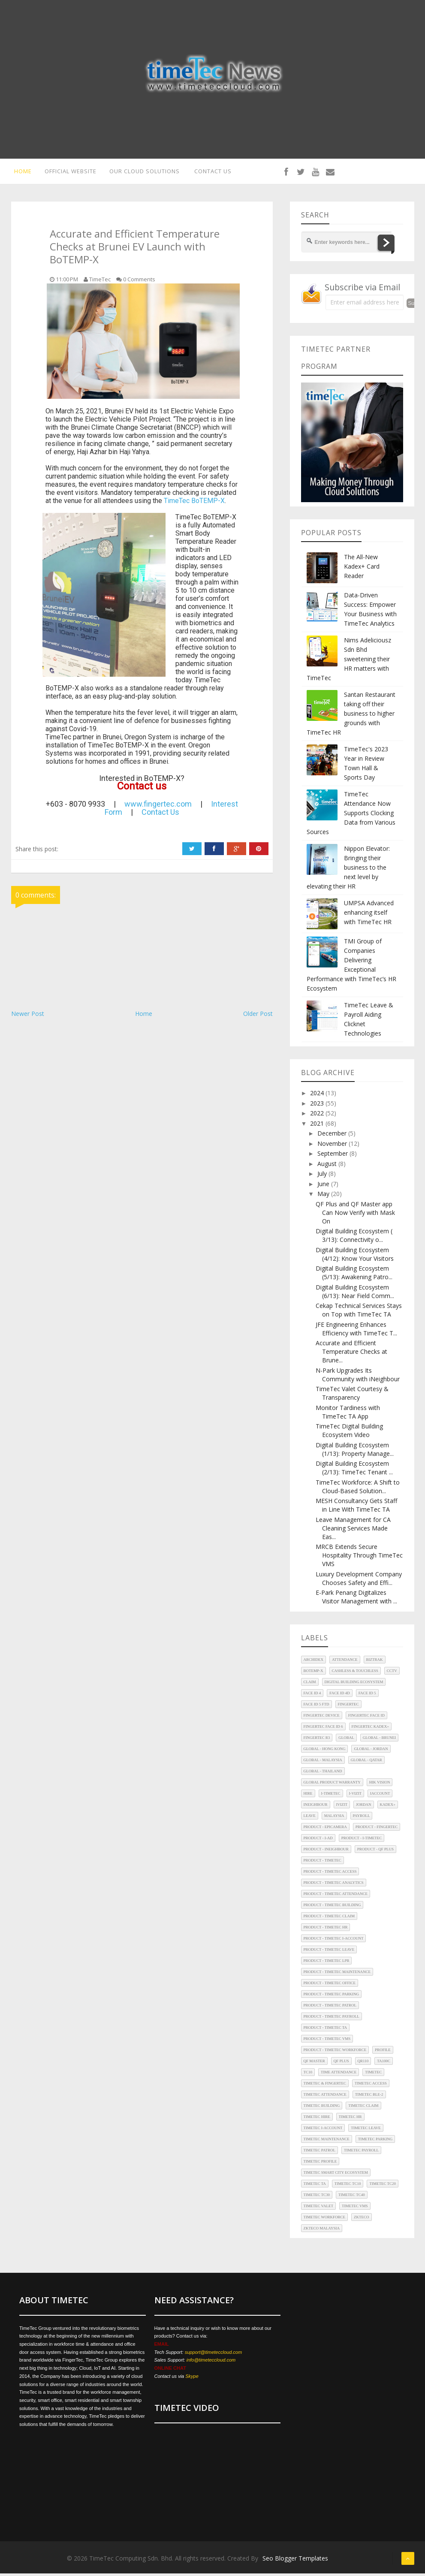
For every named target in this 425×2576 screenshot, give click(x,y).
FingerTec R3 (317, 1740)
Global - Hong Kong (325, 1751)
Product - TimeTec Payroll (331, 2019)
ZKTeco (361, 2219)
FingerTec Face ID (366, 1718)
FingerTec (348, 1707)
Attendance (345, 1662)
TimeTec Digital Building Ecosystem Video (349, 1433)
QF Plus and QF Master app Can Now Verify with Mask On (355, 1215)
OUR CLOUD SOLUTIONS (148, 172)
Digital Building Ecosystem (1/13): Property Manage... (355, 1451)
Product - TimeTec (322, 1863)
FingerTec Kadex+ (370, 1729)
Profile (383, 2052)
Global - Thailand (323, 1774)
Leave (310, 1818)
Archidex (314, 1662)
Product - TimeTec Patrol (330, 2008)
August (327, 1166)
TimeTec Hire (317, 2119)
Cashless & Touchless (355, 1673)
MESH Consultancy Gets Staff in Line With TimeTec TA (356, 1507)
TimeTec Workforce (325, 2219)
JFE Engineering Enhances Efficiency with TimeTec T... (356, 1331)
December (332, 1136)
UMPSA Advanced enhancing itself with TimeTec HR (369, 914)
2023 (318, 1106)
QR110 (363, 2063)
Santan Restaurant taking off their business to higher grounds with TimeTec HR (351, 716)
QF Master (314, 2063)
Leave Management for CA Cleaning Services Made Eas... (353, 1530)
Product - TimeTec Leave (329, 1952)
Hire (308, 1796)
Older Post (258, 1016)
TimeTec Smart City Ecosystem (336, 2175)
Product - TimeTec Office (330, 1985)
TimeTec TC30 (317, 2197)
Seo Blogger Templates (295, 2561)
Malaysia (334, 1818)
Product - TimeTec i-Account (334, 1941)
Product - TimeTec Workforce (335, 2052)
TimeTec (373, 2075)
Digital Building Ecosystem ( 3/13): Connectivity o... (354, 1237)
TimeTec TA (315, 2186)
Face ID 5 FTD (316, 1707)
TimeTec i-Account (323, 2130)
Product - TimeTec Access (330, 1874)
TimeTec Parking (375, 2141)
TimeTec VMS (355, 2208)
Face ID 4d (339, 1695)
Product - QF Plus (375, 1852)
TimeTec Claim (363, 2108)
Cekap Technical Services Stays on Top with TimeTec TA (359, 1312)
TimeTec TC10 (348, 2186)
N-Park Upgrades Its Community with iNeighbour (358, 1377)
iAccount (380, 1796)
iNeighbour (316, 1807)
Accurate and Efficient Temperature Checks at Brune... (351, 1354)
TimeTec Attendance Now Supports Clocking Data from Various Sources (351, 815)
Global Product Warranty (332, 1785)
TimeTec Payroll (361, 2153)
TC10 (308, 2075)
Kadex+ (388, 1807)
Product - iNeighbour (326, 1852)
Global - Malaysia (323, 1762)
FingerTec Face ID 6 (323, 1729)
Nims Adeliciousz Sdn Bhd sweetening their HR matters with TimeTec (349, 661)
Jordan (363, 1807)
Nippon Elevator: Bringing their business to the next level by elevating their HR (348, 870)
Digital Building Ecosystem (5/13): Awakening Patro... (354, 1275)
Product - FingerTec (377, 1829)
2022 (318, 1116)
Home (143, 1016)
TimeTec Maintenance (327, 2141)
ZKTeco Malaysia (322, 2231)
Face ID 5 (367, 1695)
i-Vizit (355, 1796)
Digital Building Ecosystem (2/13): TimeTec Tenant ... (354, 1470)
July (323, 1176)
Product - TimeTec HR (326, 1930)
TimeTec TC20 (382, 2186)
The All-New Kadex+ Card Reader (362, 568)
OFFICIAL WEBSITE (70, 172)
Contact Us (160, 814)
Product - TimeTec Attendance (336, 1896)
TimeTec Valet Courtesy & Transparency (352, 1395)
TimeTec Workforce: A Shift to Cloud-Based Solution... (358, 1489)
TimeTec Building (322, 2108)
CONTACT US (220, 172)
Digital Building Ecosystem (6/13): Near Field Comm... (355, 1294)
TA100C (383, 2063)
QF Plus (341, 2063)
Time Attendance (338, 2075)
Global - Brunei (379, 1740)
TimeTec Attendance (325, 2097)
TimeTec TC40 (351, 2197)
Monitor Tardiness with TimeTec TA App (348, 1414)
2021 (318, 1126)
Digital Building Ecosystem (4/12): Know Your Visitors (355, 1256)
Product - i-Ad (318, 1840)
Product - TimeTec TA (325, 2030)
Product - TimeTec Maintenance (337, 1974)
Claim (310, 1684)
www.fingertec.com (158, 806)
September (333, 1156)
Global (346, 1740)
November (333, 1146)
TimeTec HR (350, 2119)
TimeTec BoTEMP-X (194, 503)
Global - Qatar (366, 1762)
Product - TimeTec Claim (329, 1918)
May (324, 1196)
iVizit (342, 1807)
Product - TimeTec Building (332, 1907)
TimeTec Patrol (319, 2153)
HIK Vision (379, 1785)
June (324, 1186)
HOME (20, 172)
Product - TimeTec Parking (331, 1997)
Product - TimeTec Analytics (334, 1885)
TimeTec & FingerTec (325, 2086)
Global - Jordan (371, 1751)
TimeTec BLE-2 (369, 2097)
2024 (318, 1095)
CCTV (392, 1673)
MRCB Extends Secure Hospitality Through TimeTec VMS (359, 1557)
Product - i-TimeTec (361, 1840)
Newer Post (27, 1016)
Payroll (361, 1818)
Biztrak (374, 1662)
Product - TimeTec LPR (327, 1963)
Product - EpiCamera (325, 1829)
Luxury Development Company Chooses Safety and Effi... (359, 1581)
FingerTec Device (322, 1718)
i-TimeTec (331, 1796)
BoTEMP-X (313, 1673)
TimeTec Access (371, 2086)
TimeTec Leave (366, 2130)
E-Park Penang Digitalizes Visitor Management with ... (356, 1599)
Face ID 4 (312, 1695)
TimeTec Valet (318, 2208)
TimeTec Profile (320, 2164)
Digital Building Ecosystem (354, 1684)
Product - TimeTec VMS (327, 2041)
